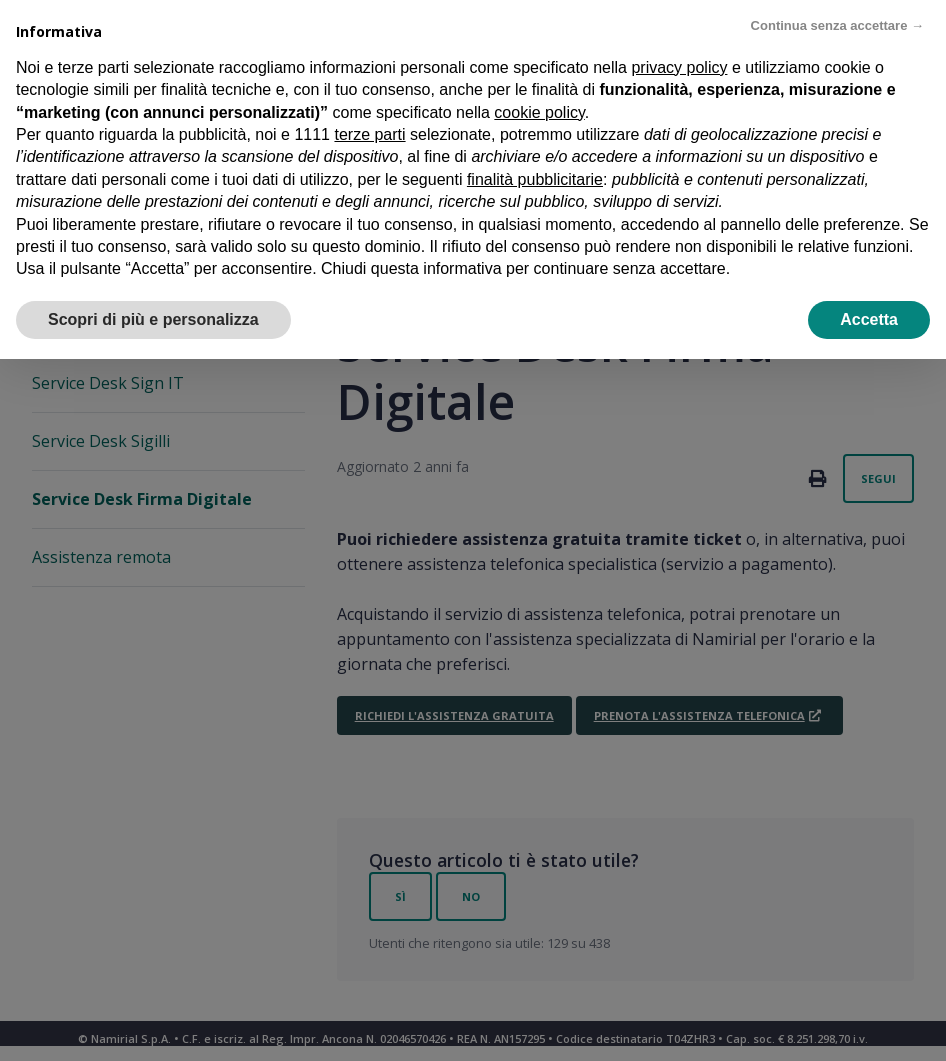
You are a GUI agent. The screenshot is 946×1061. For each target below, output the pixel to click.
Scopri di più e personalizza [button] (153, 313)
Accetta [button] (869, 313)
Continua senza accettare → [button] (837, 19)
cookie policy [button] (539, 106)
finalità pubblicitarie (535, 173)
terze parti (369, 128)
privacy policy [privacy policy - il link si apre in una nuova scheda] (679, 61)
